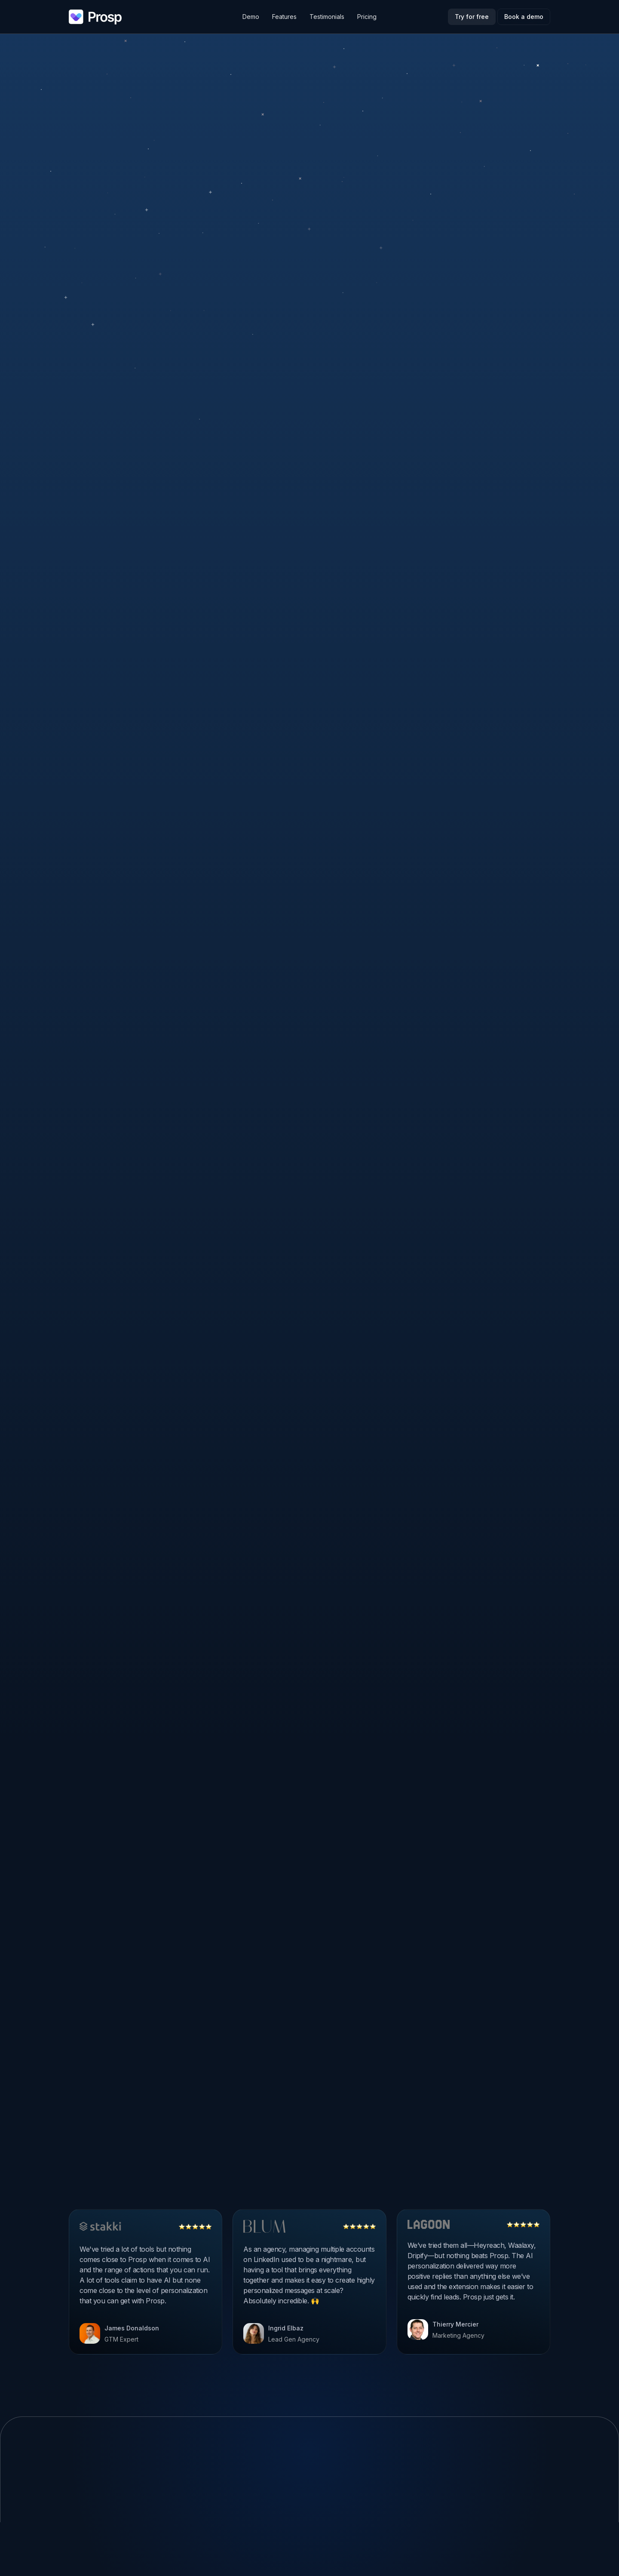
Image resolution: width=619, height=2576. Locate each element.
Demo (250, 16)
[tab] (228, 125)
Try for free (472, 16)
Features (284, 16)
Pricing (367, 16)
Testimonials (327, 16)
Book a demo (523, 16)
